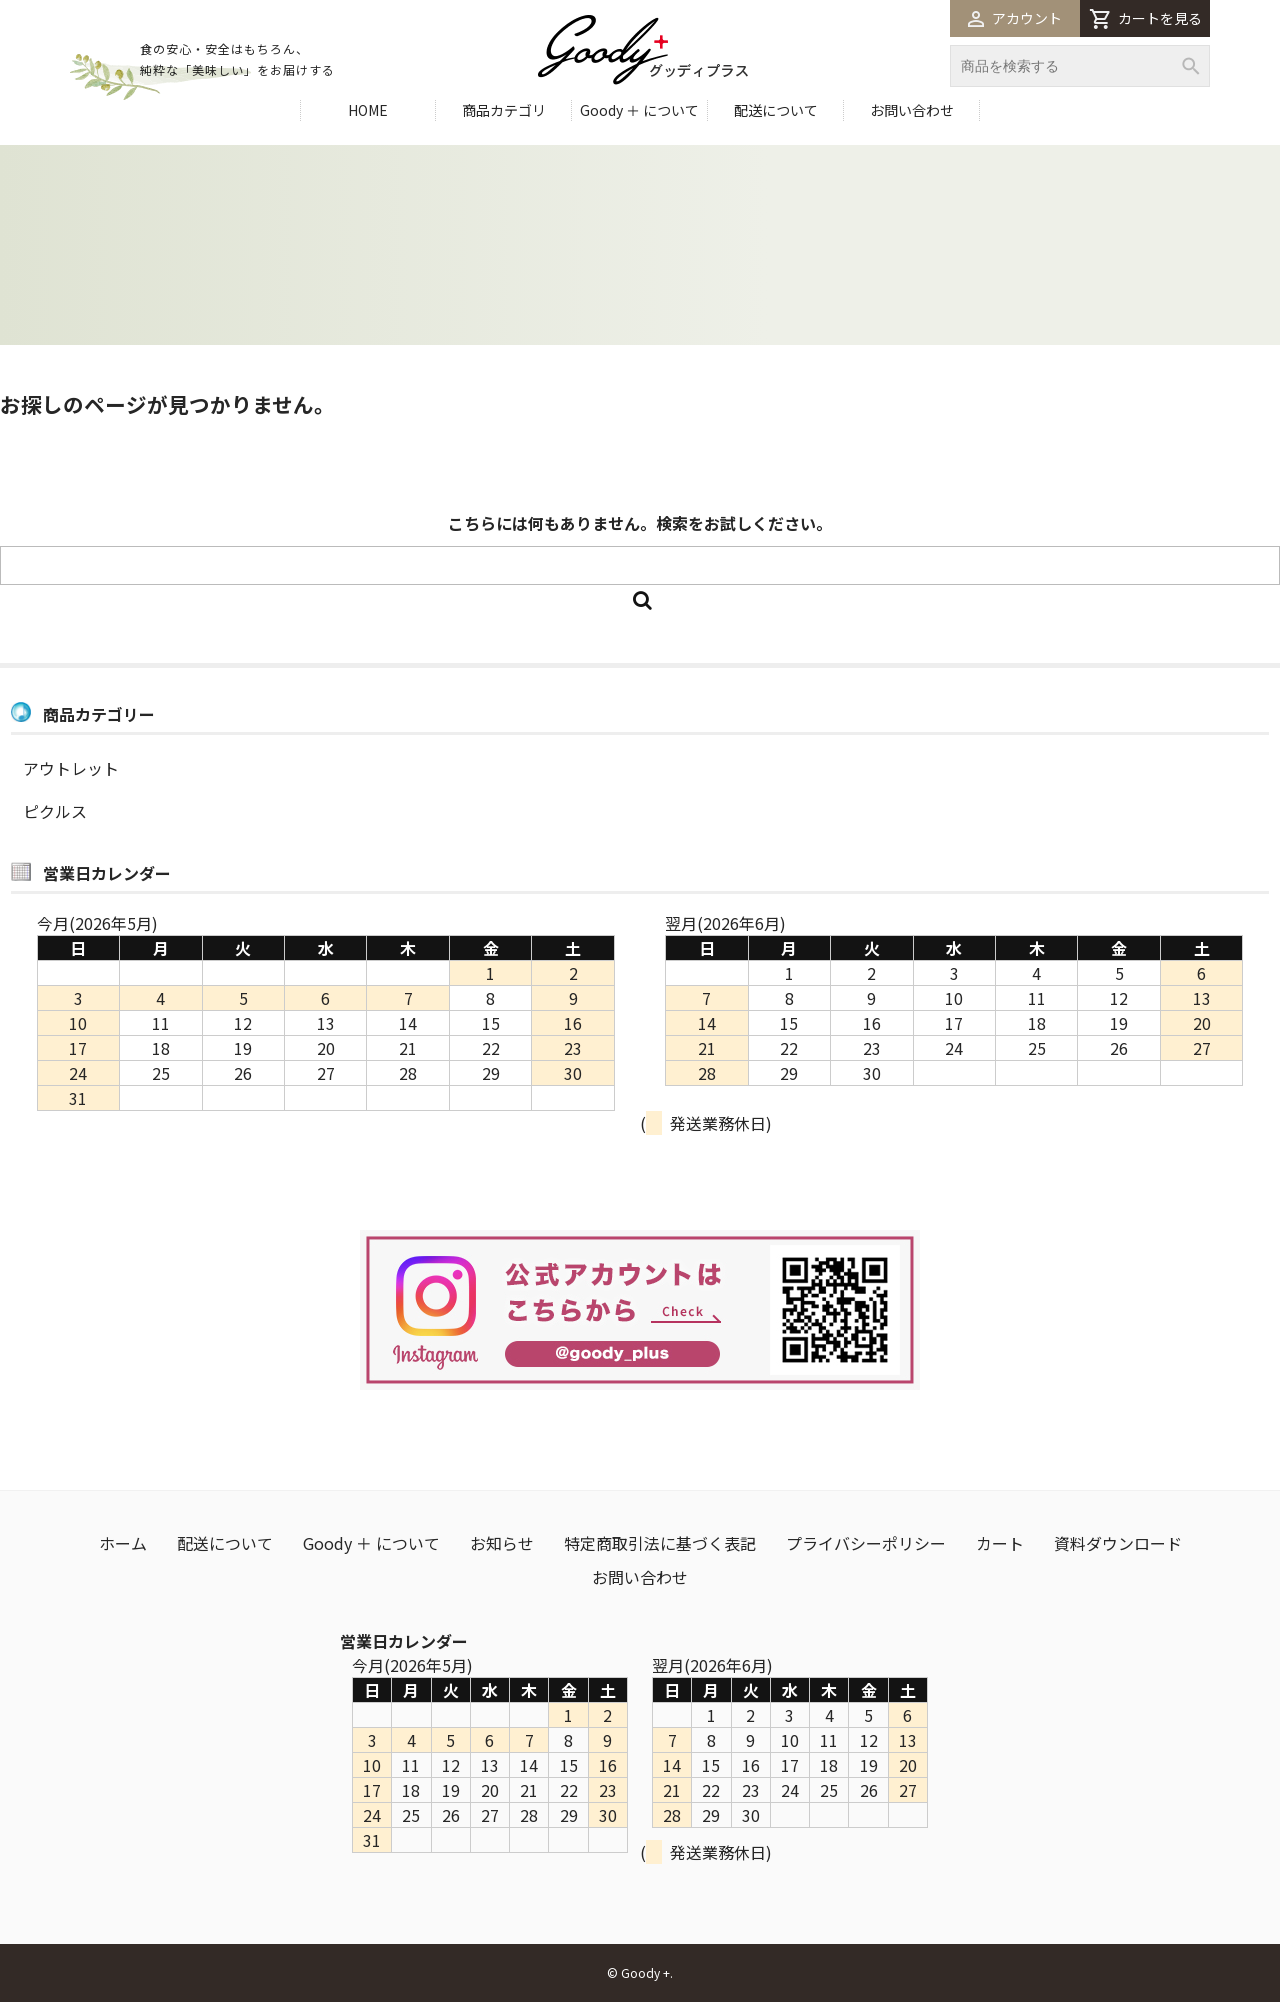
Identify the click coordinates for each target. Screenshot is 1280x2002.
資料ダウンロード (1118, 1543)
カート (1000, 1543)
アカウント (1015, 18)
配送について (776, 110)
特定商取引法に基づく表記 (660, 1543)
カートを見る (1145, 18)
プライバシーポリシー (866, 1543)
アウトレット (71, 768)
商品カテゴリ (504, 110)
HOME (368, 110)
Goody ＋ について (639, 110)
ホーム (123, 1543)
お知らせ (502, 1543)
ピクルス (55, 811)
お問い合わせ (912, 110)
